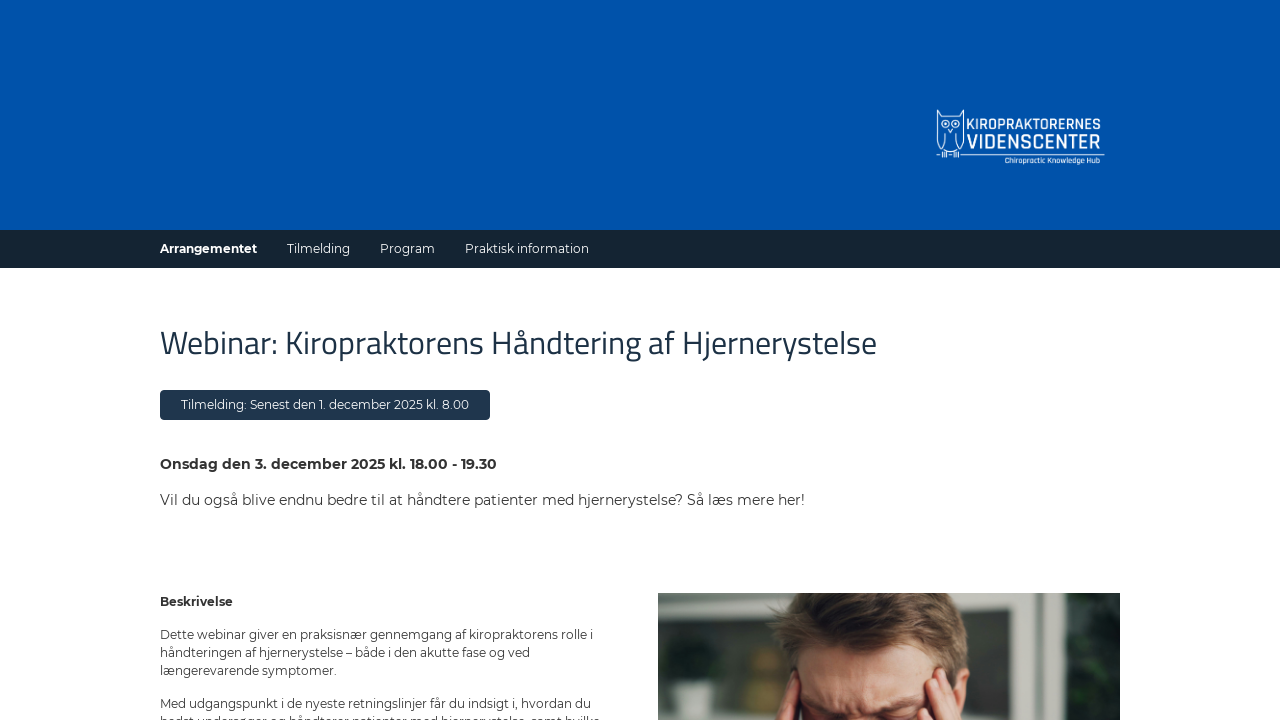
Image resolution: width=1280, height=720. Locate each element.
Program (407, 248)
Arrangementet (208, 248)
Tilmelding (318, 248)
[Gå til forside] (1020, 135)
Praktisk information (527, 248)
